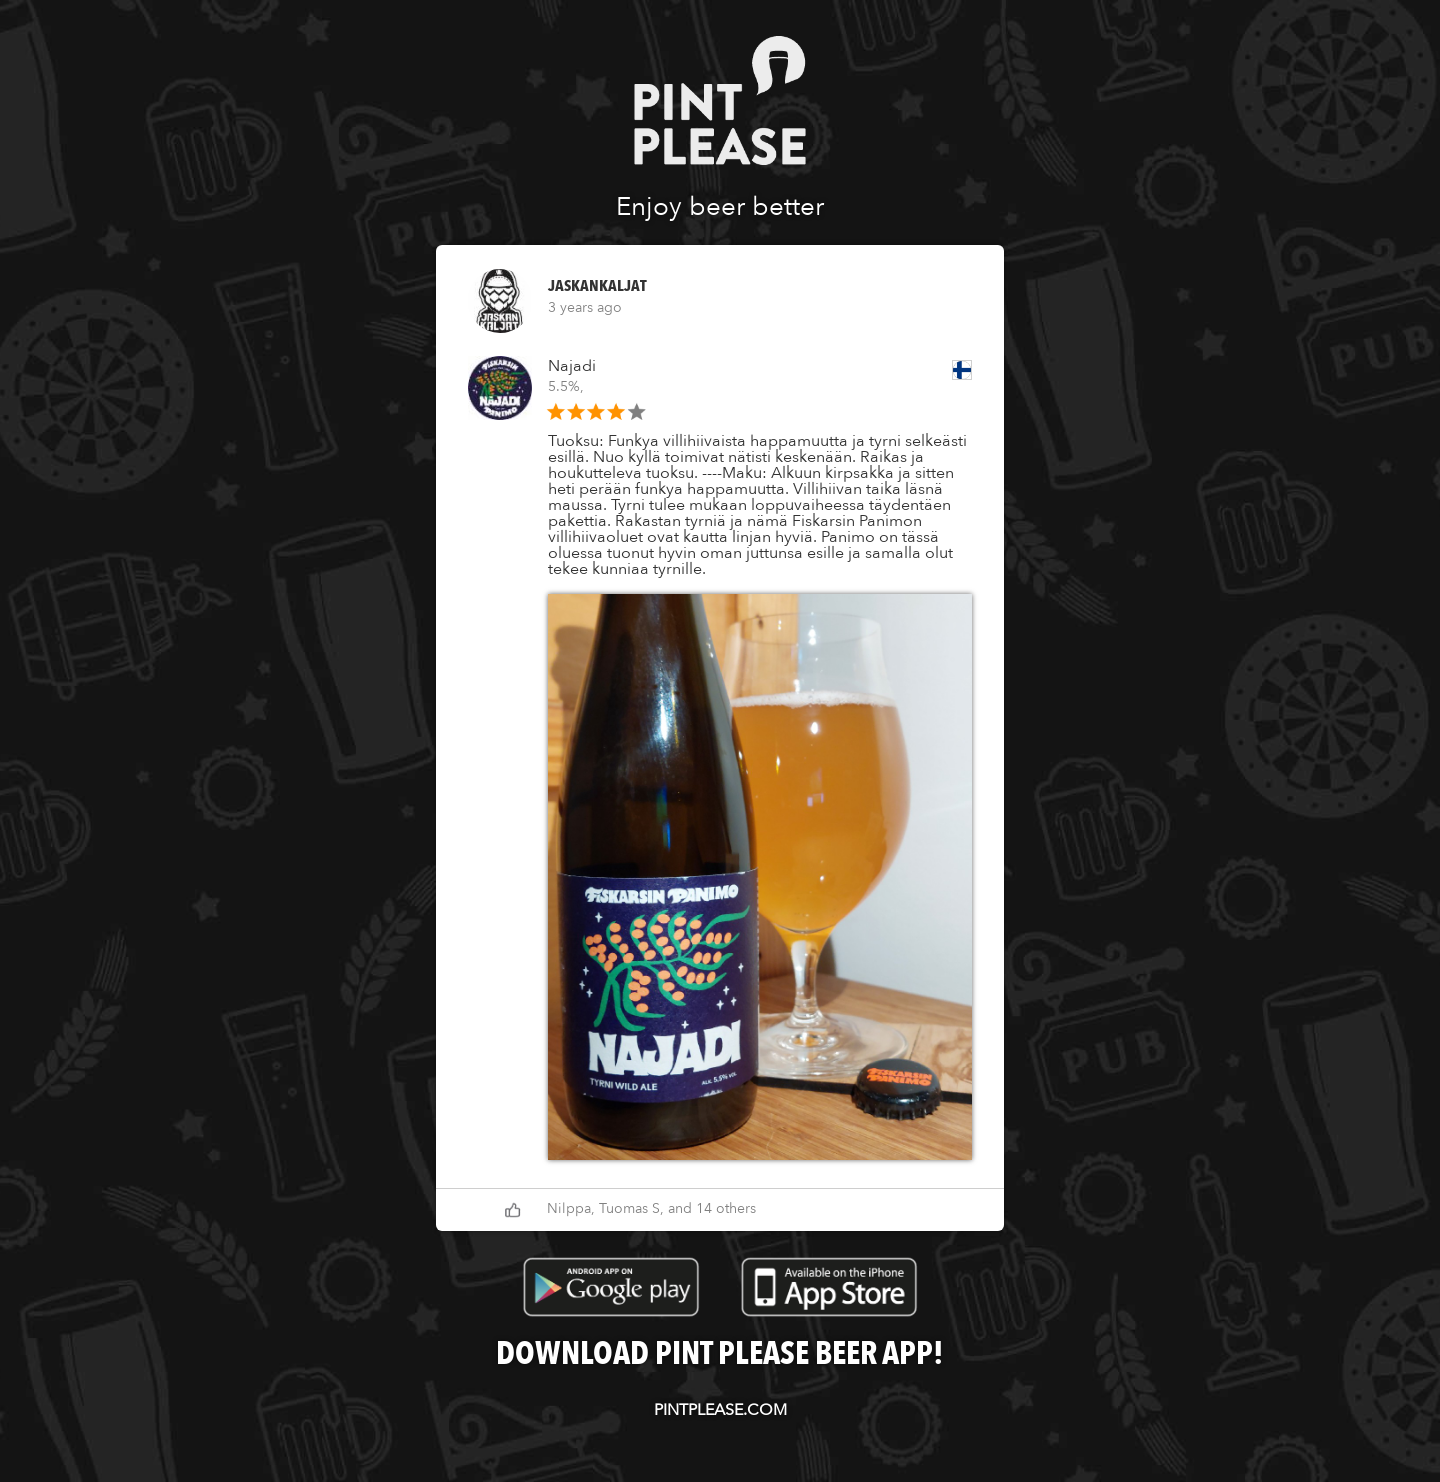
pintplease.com (720, 1410)
